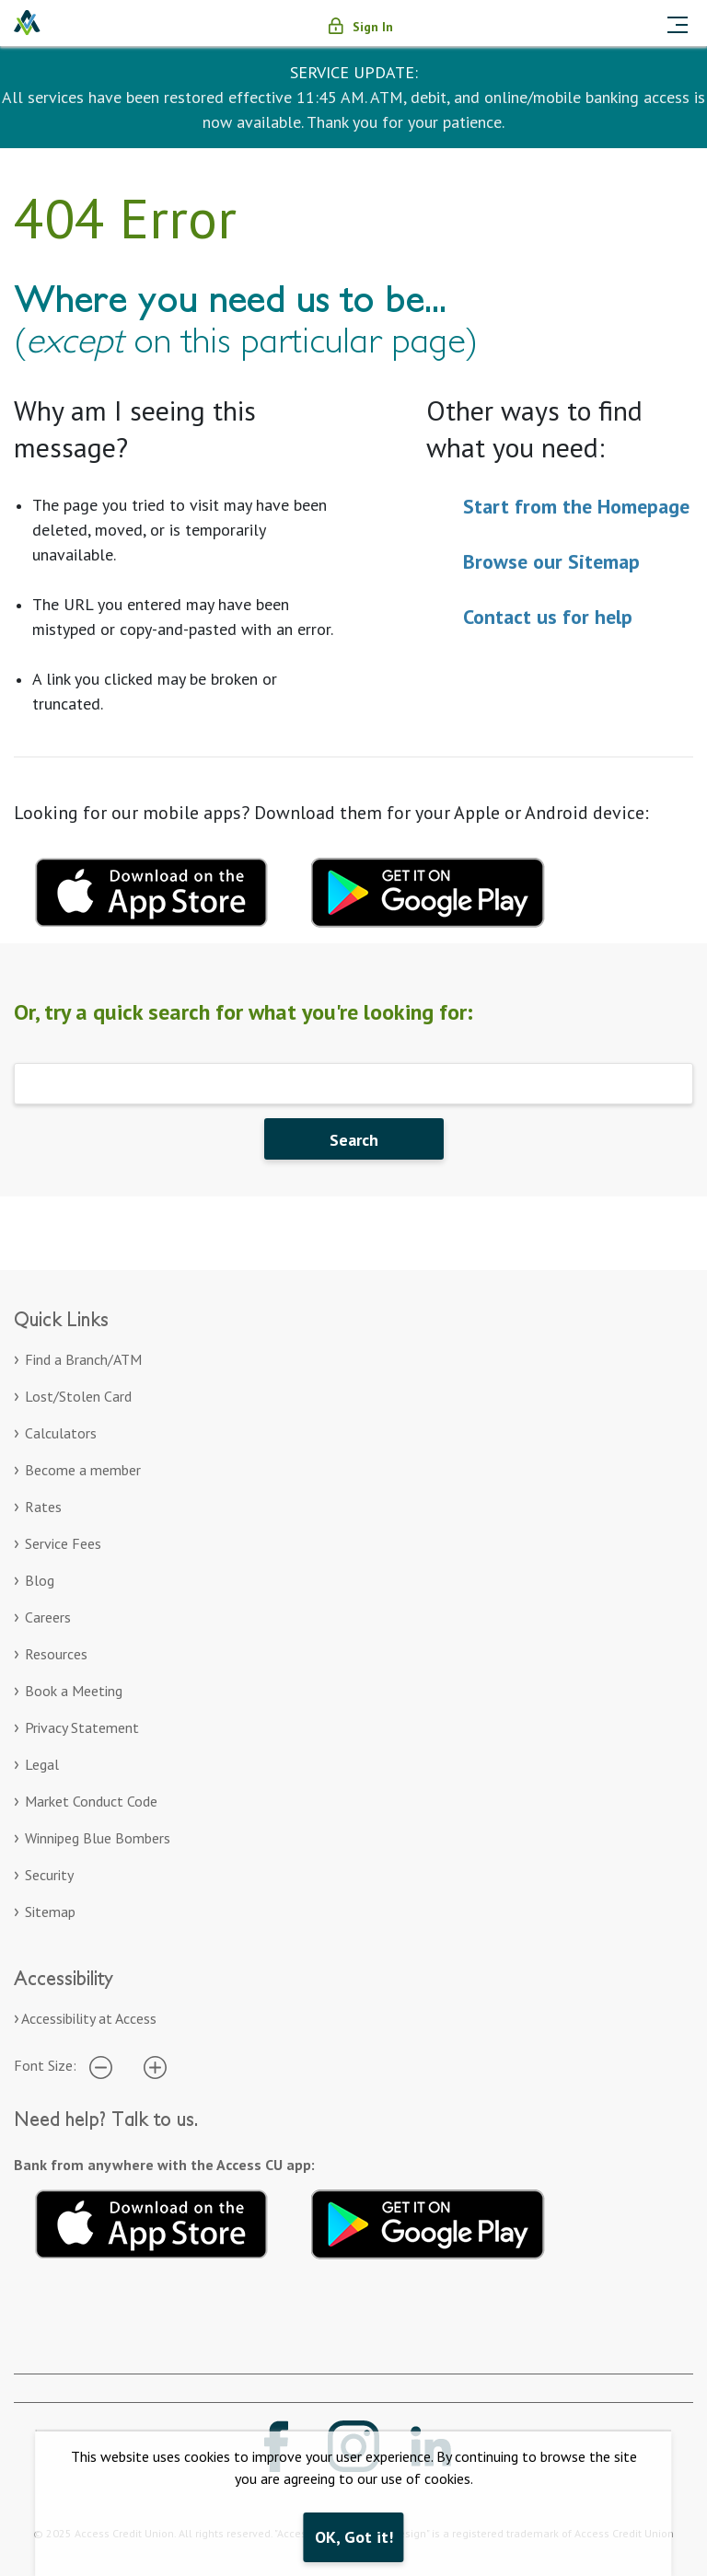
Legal (42, 1764)
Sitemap (50, 1911)
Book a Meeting (73, 1690)
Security (49, 1875)
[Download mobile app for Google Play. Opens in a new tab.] (428, 890)
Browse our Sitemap (551, 561)
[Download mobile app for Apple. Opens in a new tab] (152, 2221)
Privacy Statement (82, 1727)
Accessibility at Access (88, 2018)
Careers (48, 1617)
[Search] (353, 1083)
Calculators (61, 1433)
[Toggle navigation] (677, 23)
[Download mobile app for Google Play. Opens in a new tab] (428, 2221)
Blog (39, 1580)
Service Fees (63, 1543)
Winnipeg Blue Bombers (97, 1838)
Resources (56, 1654)
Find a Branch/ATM (83, 1359)
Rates (43, 1506)
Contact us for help (547, 617)
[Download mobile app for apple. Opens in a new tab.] (152, 890)
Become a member (83, 1470)
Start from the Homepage (576, 506)
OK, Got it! (354, 2536)
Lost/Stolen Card (78, 1396)
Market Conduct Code (91, 1801)
